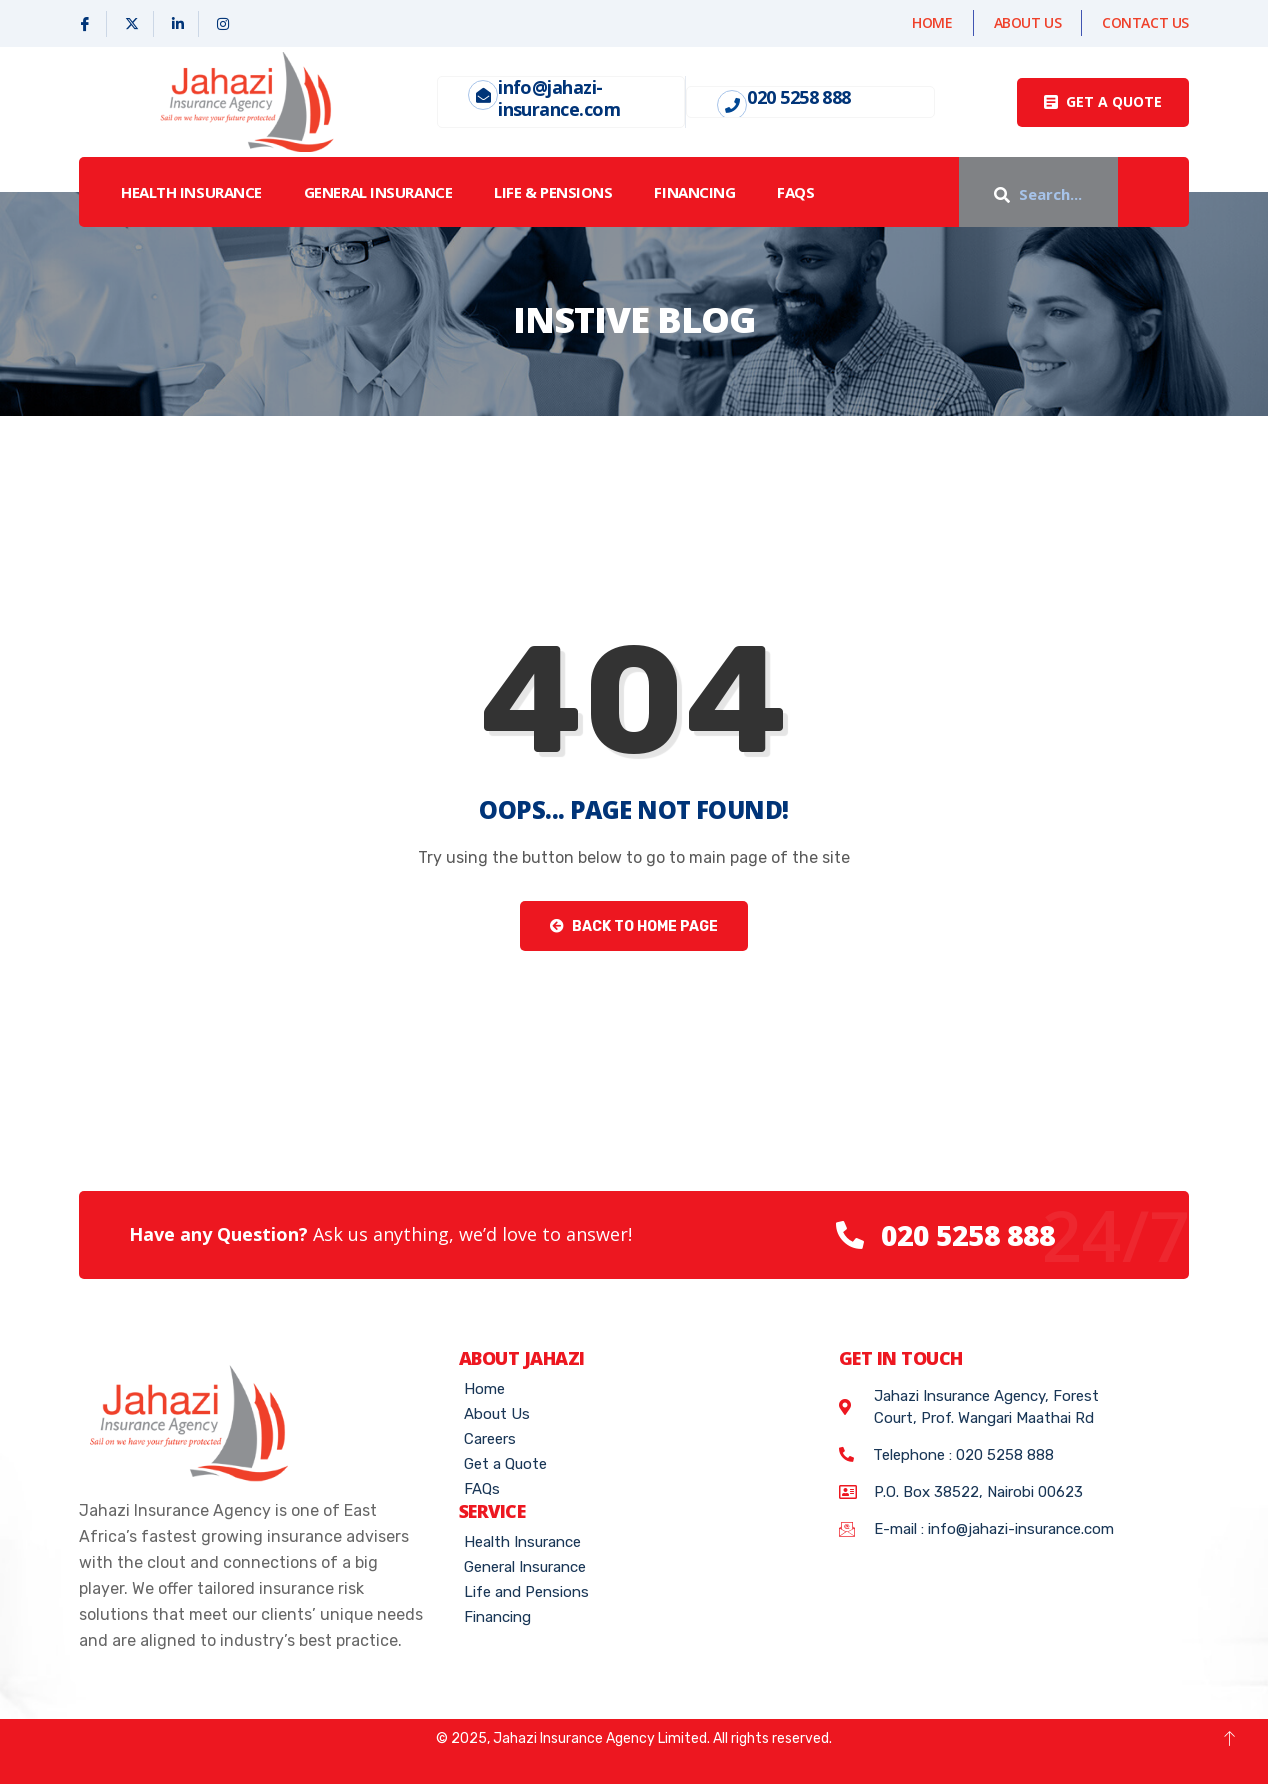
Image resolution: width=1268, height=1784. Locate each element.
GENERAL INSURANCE (378, 192)
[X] (132, 24)
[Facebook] (85, 24)
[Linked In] (178, 24)
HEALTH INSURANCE (191, 192)
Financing (694, 192)
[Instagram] (223, 24)
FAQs (795, 192)
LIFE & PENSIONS (553, 192)
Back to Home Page (634, 926)
